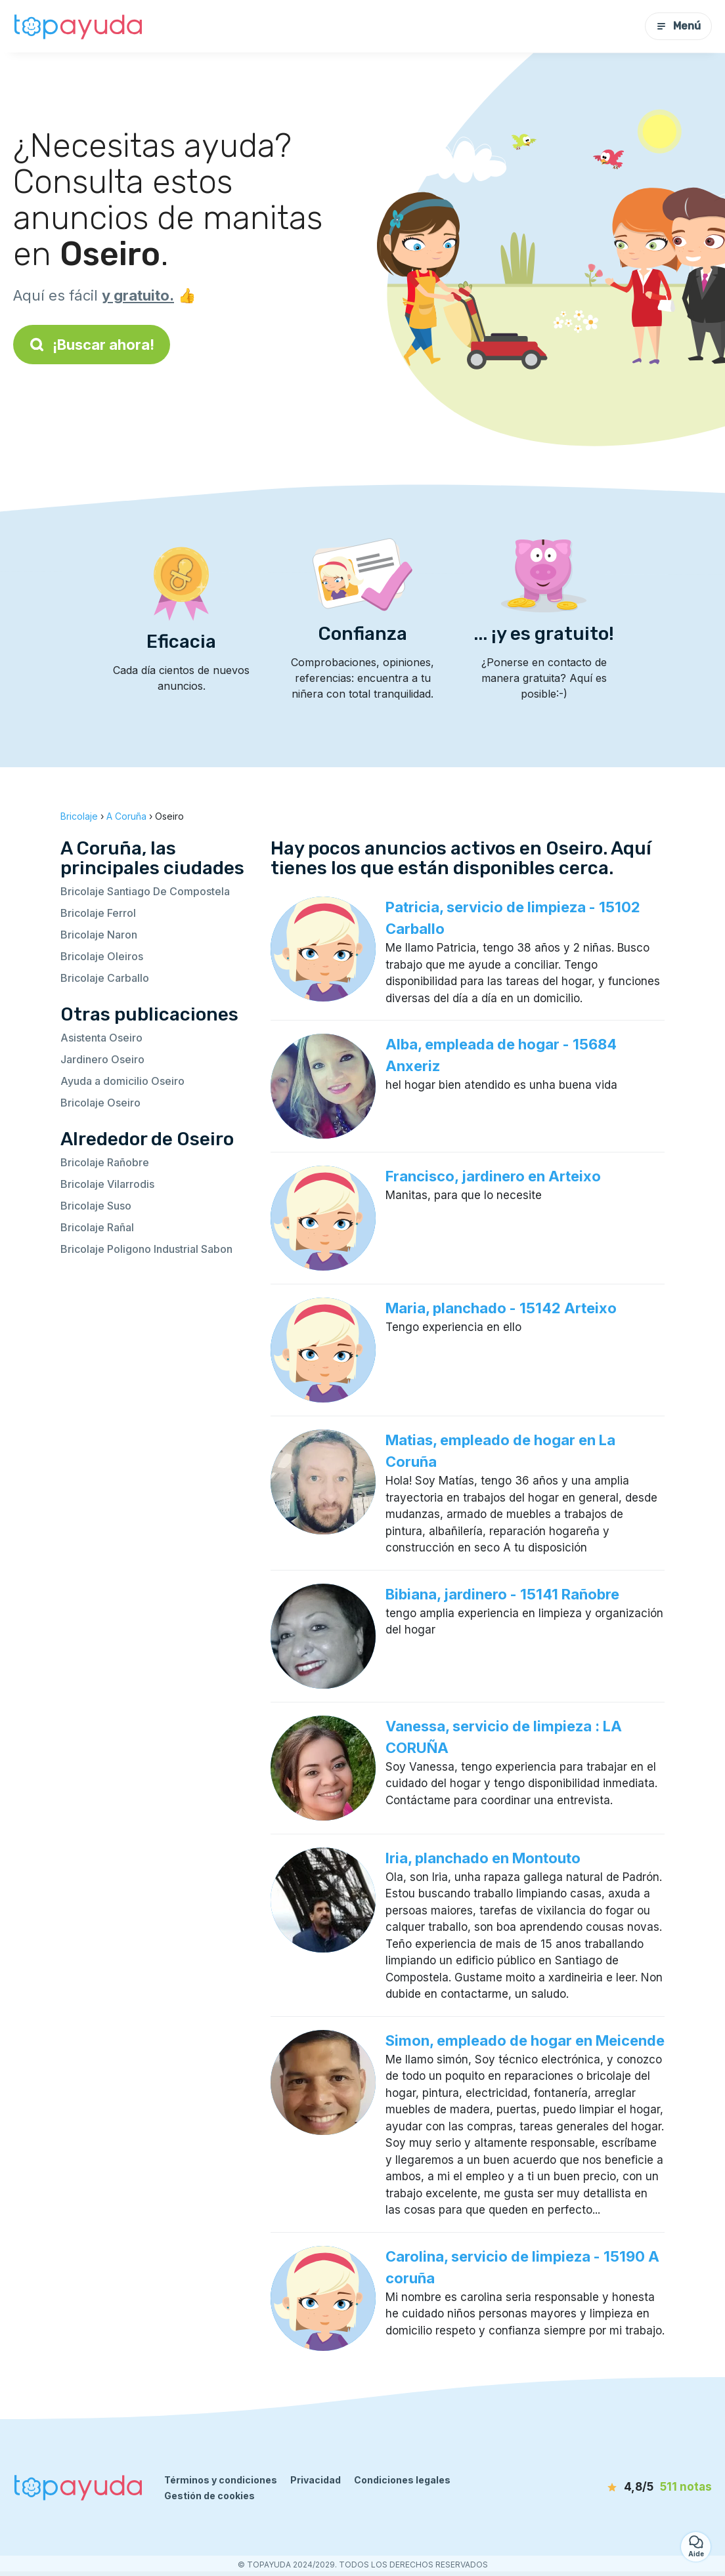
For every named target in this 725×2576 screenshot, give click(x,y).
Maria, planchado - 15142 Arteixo (501, 1308)
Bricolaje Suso (95, 1205)
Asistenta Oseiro (101, 1037)
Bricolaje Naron (98, 934)
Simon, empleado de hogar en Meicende (525, 2040)
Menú (678, 26)
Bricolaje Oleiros (101, 956)
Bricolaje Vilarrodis (107, 1184)
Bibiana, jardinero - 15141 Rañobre (502, 1594)
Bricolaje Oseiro (100, 1102)
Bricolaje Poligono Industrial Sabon (146, 1249)
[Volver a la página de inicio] (78, 26)
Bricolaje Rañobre (104, 1162)
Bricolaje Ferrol (98, 912)
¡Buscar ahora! (91, 344)
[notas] (637, 2487)
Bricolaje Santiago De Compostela (145, 891)
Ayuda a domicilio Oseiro (122, 1080)
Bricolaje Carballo (104, 977)
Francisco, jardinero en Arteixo (493, 1176)
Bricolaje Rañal (97, 1227)
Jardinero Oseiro (102, 1059)
